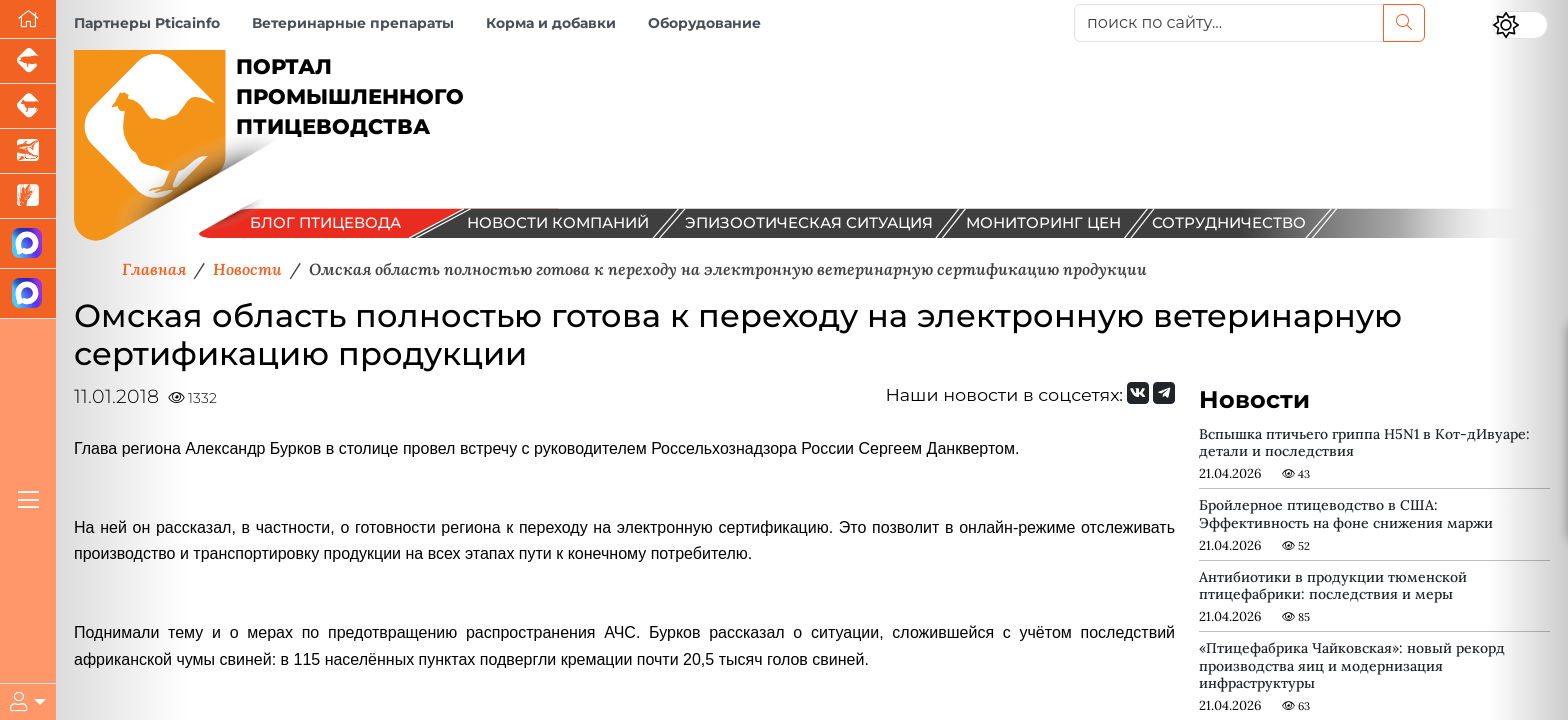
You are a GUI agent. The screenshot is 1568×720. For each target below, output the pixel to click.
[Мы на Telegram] (1164, 393)
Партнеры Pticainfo (147, 23)
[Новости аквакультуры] (28, 151)
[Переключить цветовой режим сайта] (1520, 25)
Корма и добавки (551, 23)
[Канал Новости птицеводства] (28, 244)
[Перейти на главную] (28, 19)
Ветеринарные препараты (353, 23)
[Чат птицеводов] (28, 294)
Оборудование (704, 23)
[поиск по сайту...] (1229, 23)
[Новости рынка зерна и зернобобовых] (28, 196)
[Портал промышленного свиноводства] (28, 61)
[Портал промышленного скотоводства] (28, 106)
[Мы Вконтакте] (1138, 393)
